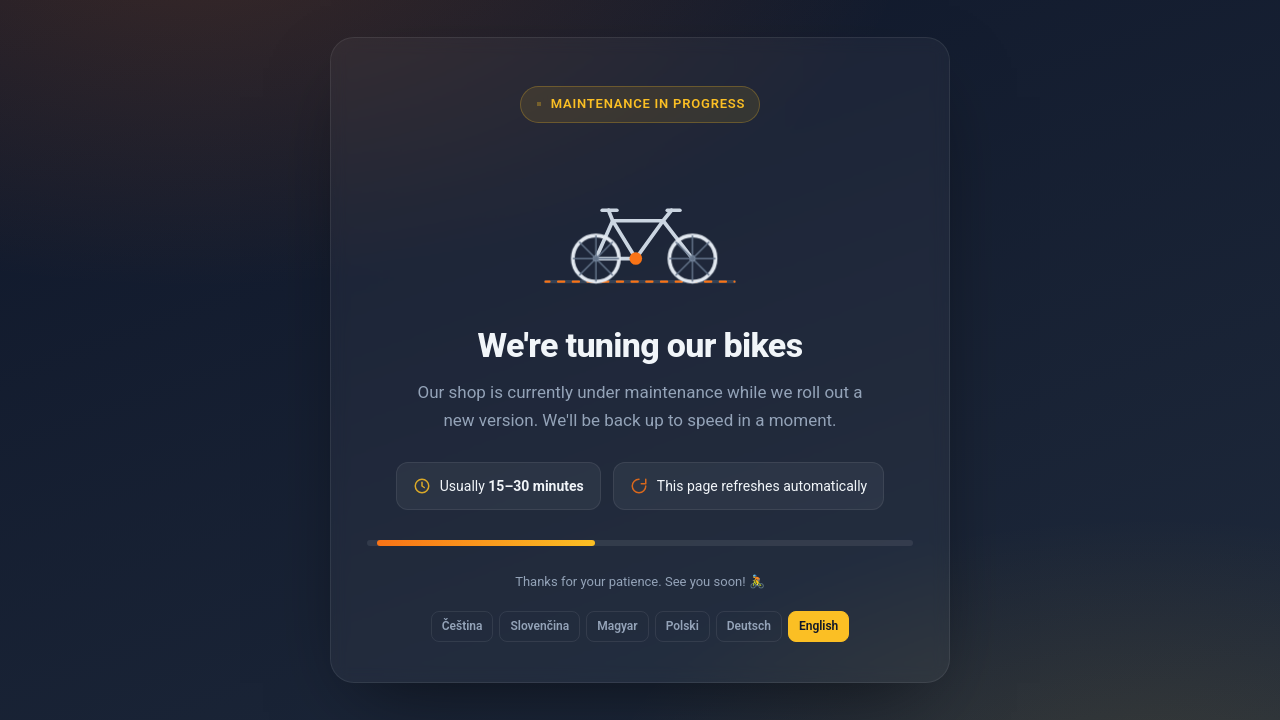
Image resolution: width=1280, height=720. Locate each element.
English (818, 626)
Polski (682, 626)
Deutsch (749, 626)
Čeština (462, 626)
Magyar (617, 626)
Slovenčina (539, 626)
